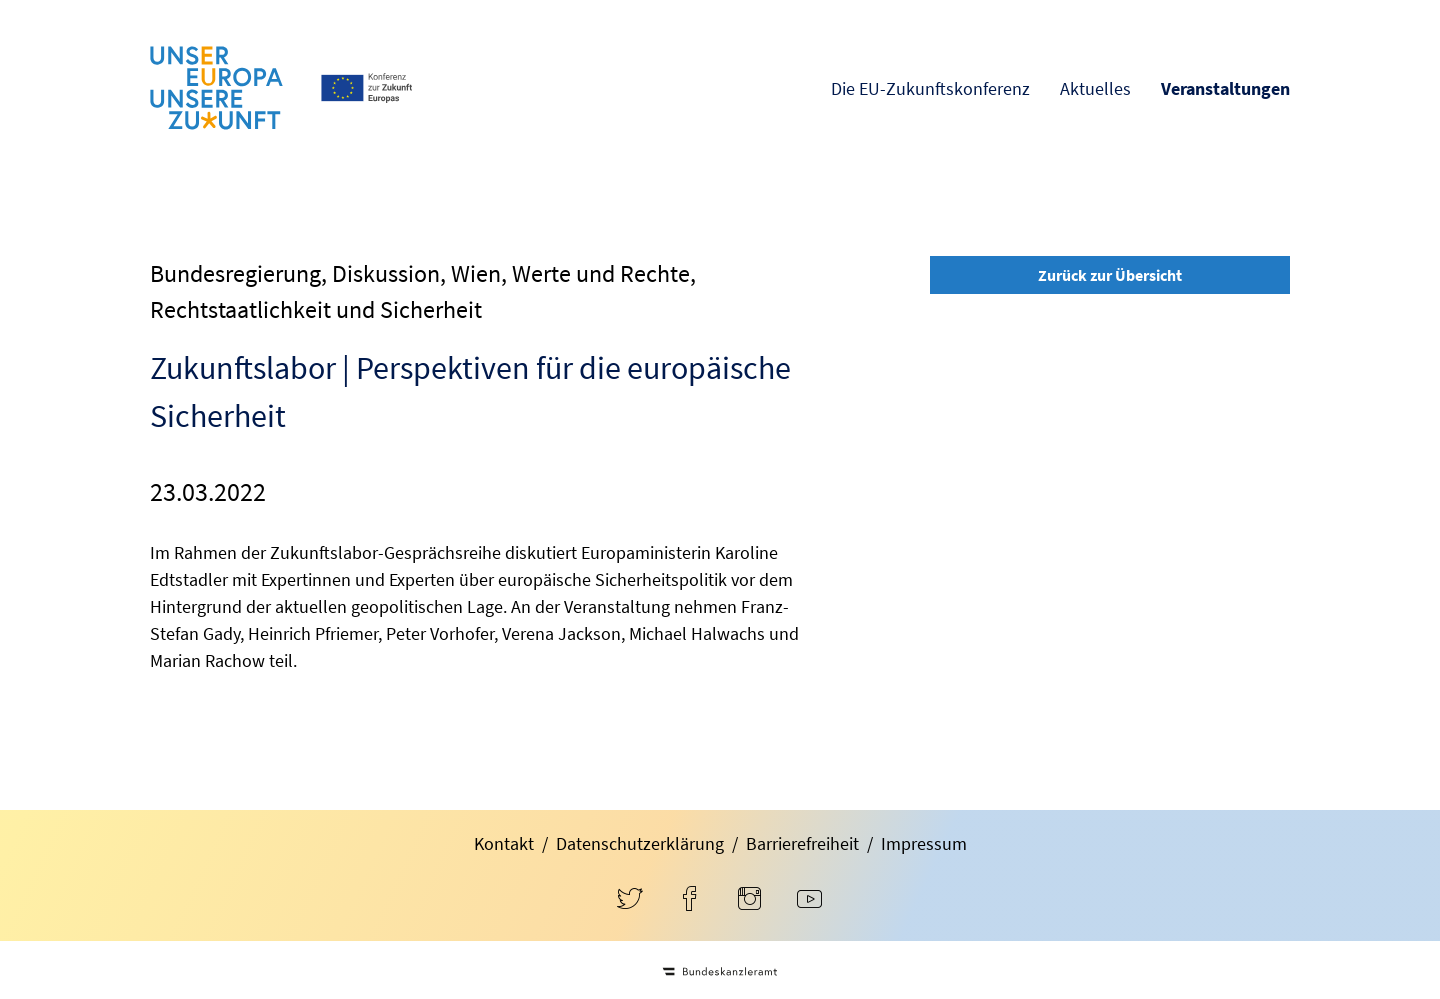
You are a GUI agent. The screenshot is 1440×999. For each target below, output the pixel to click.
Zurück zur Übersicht (1110, 275)
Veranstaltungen (1225, 88)
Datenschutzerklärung (640, 843)
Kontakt (504, 843)
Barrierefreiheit (802, 843)
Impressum (924, 843)
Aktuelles (1095, 88)
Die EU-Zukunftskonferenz (930, 88)
